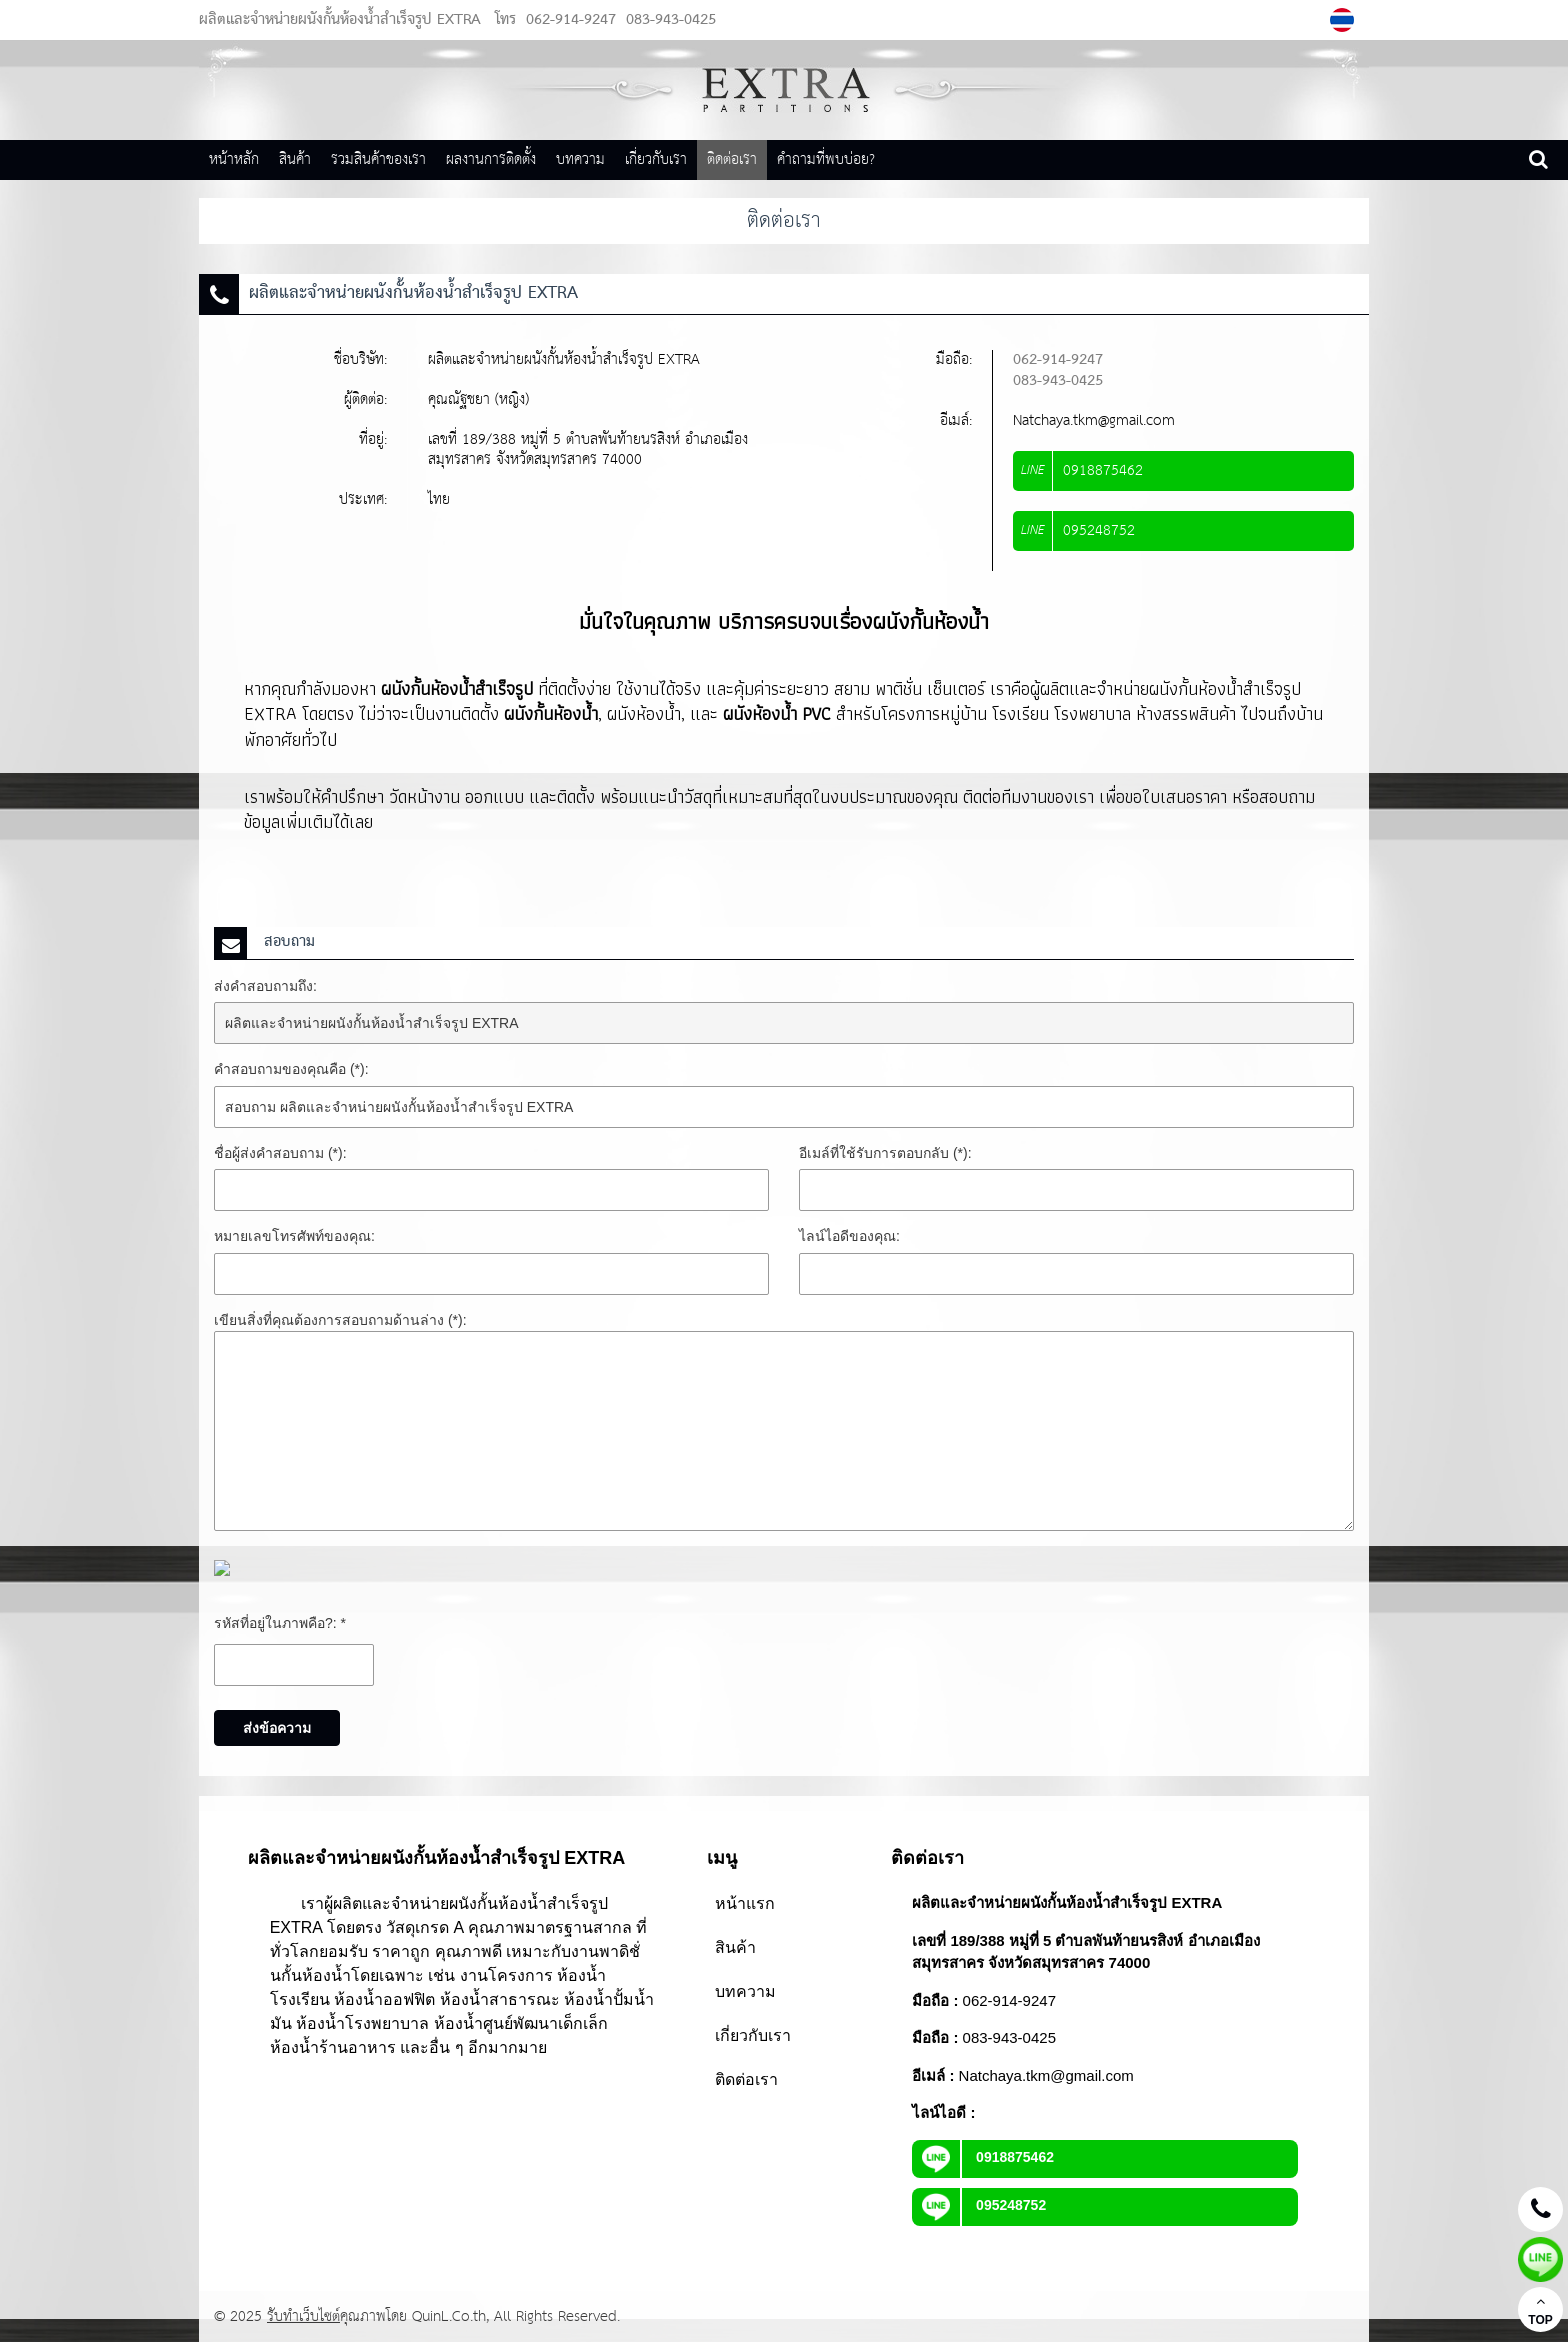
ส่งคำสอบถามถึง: (265, 986)
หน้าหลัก (234, 159)
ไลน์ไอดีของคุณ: (849, 1236)
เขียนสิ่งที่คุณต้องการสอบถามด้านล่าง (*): (340, 1320)
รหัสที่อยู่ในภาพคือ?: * (280, 1623)
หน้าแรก (745, 1903)
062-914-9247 (571, 20)
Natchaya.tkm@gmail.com (1094, 420)
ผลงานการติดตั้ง (491, 159)
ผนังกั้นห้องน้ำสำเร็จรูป (457, 688)
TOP (1540, 2310)
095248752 (979, 2205)
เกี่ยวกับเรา (656, 159)
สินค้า (295, 159)
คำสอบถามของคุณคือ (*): (291, 1069)
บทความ (580, 159)
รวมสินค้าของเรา (378, 159)
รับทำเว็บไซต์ (303, 2316)
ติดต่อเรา (732, 159)
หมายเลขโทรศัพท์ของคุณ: (294, 1236)
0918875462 (983, 2157)
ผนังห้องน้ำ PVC (777, 713)
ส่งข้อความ (277, 1728)
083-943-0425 (668, 20)
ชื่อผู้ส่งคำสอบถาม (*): (280, 1153)
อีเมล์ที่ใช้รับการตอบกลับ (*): (885, 1153)
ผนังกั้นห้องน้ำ (551, 713)
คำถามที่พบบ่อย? (826, 159)
